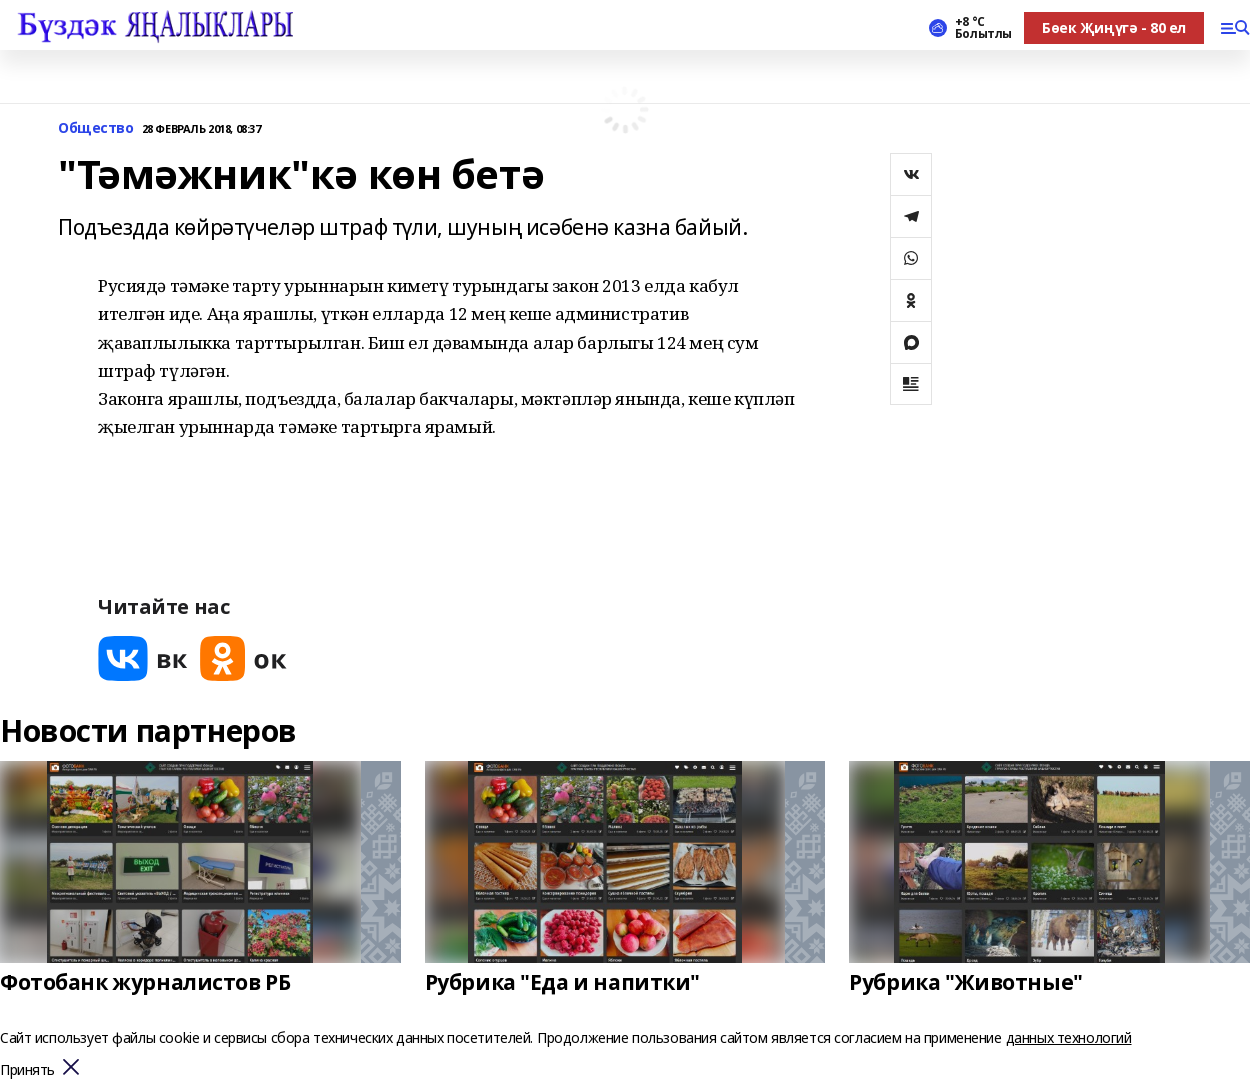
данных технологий (1069, 1037)
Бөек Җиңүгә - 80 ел (1114, 27)
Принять (27, 1070)
